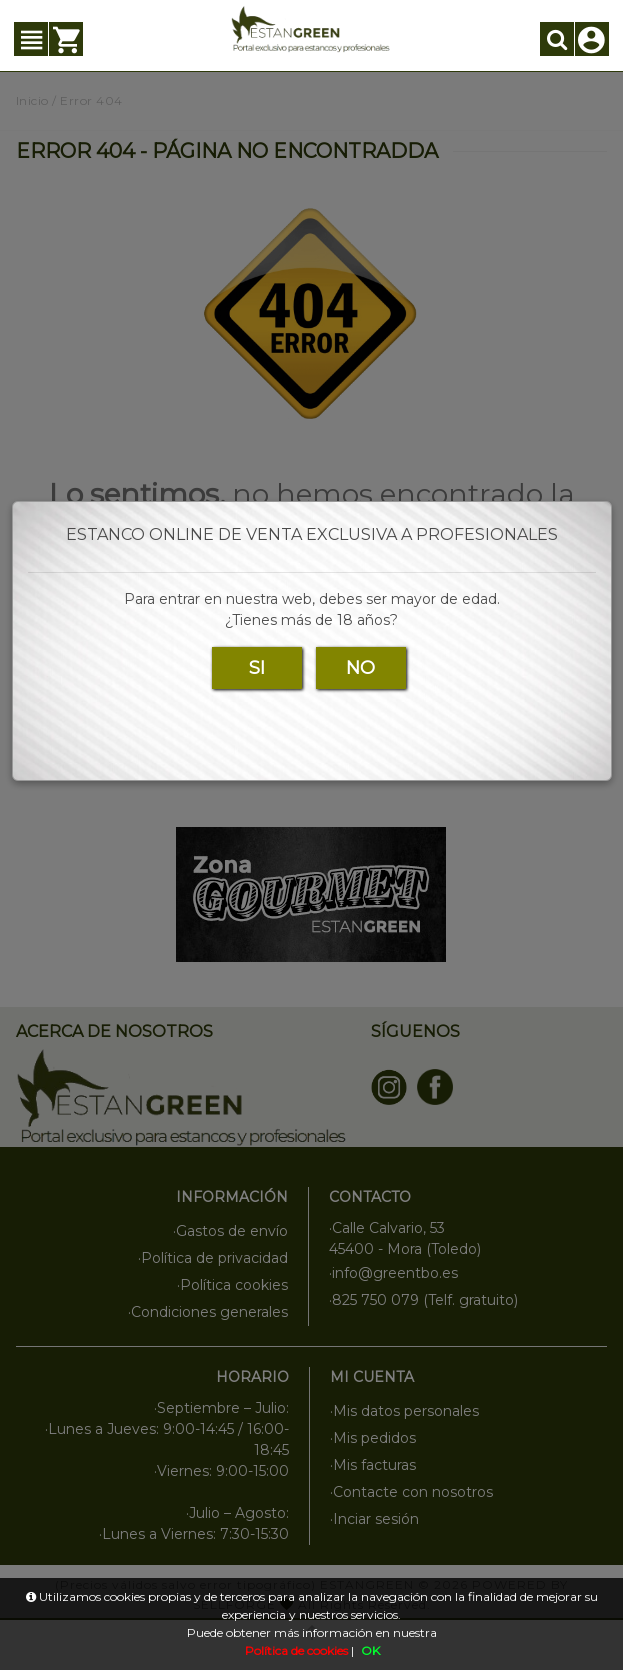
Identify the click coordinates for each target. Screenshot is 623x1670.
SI (257, 668)
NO (360, 668)
